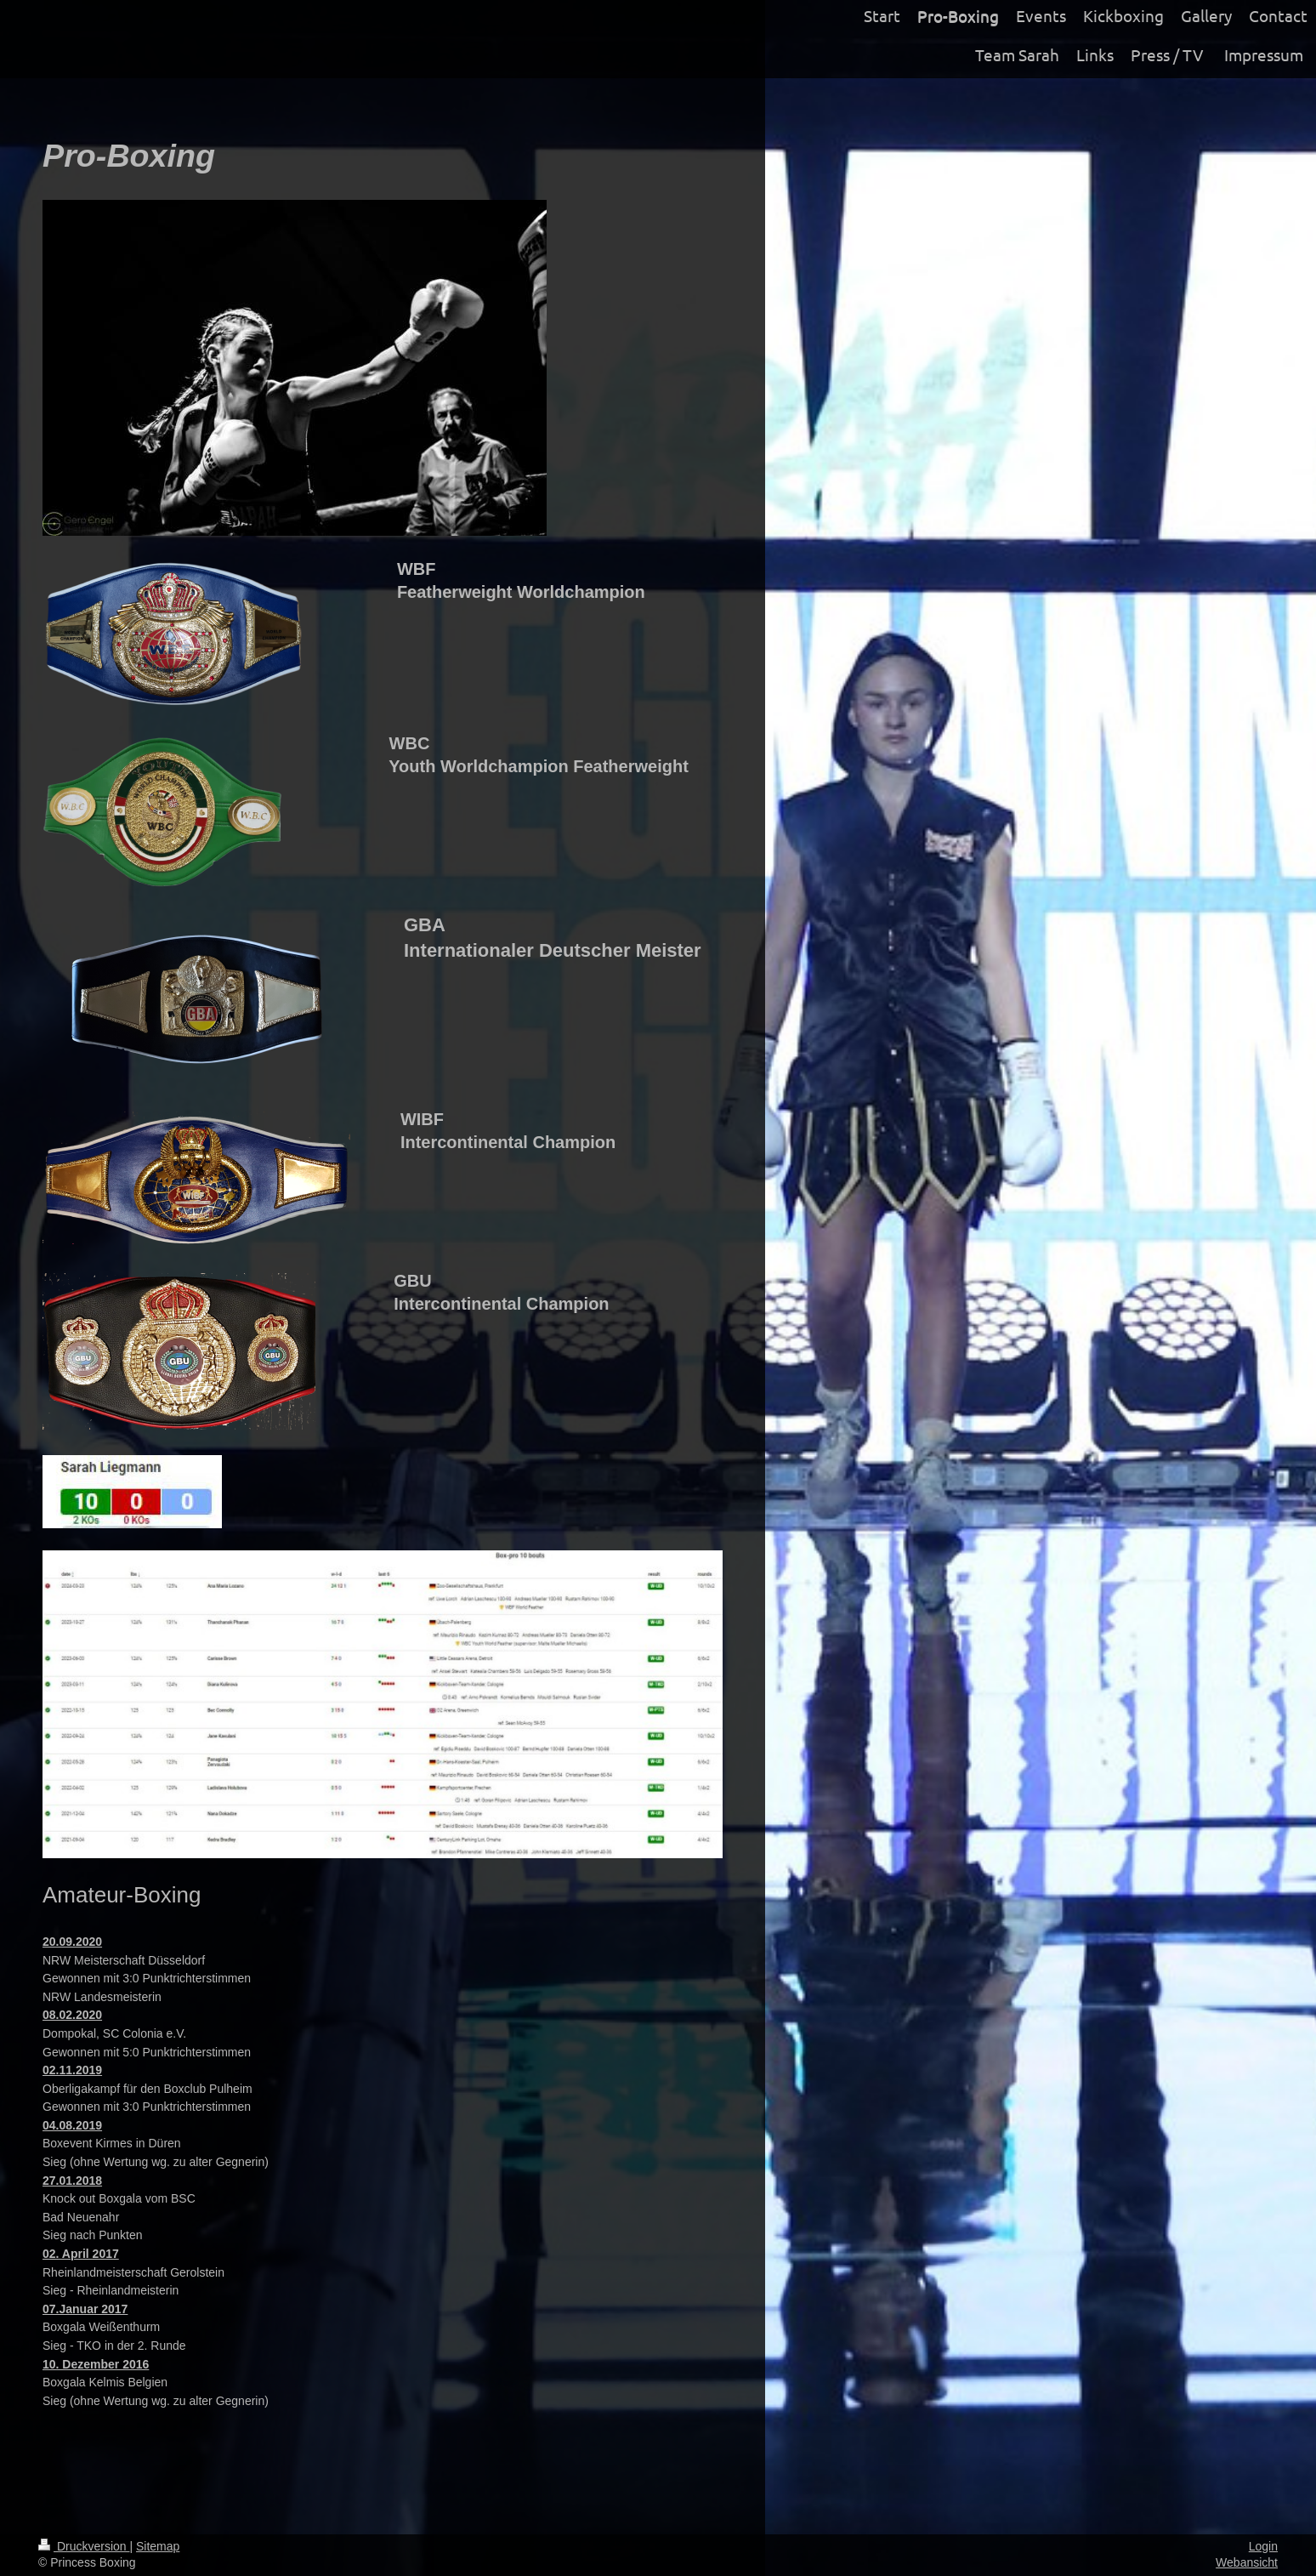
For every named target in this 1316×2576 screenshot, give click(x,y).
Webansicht (1247, 2562)
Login (1263, 2546)
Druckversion (83, 2546)
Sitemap (157, 2546)
